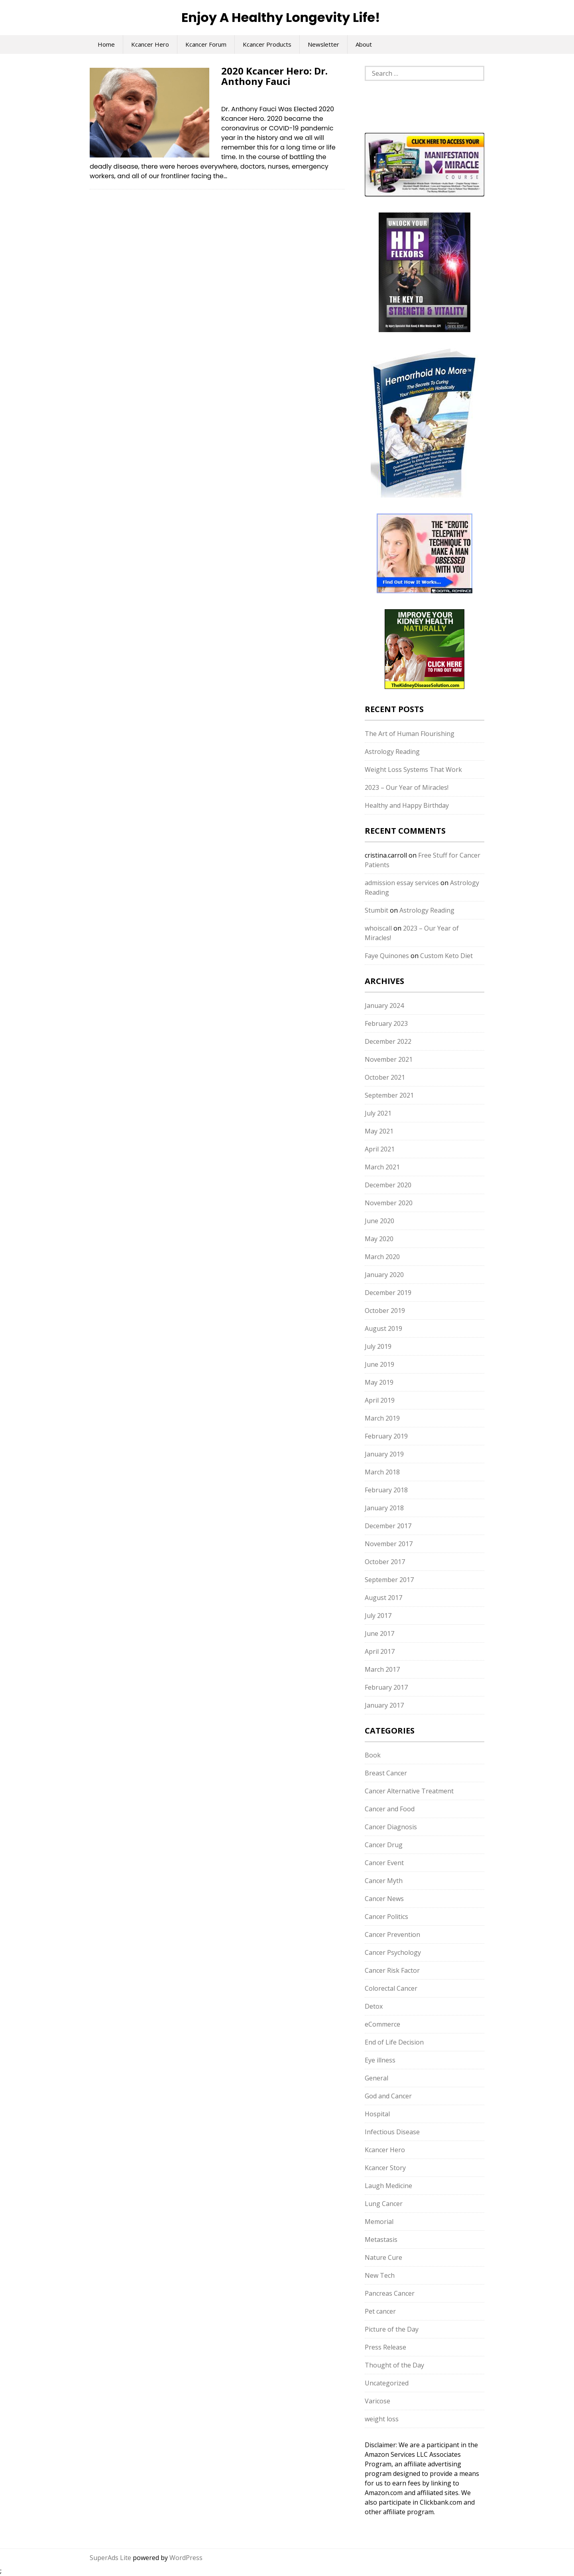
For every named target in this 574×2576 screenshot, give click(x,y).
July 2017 (378, 1615)
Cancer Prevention (392, 1934)
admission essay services (402, 882)
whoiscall (378, 928)
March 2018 (382, 1472)
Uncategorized (387, 2383)
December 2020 (388, 1185)
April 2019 (380, 1400)
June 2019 (379, 1364)
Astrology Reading (392, 751)
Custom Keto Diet (446, 955)
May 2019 (379, 1382)
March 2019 (382, 1418)
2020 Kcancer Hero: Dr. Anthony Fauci (274, 76)
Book (373, 1755)
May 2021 (379, 1131)
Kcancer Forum (205, 44)
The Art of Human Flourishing (409, 733)
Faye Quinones (387, 955)
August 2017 (383, 1597)
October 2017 (385, 1561)
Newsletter (323, 44)
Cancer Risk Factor (392, 1970)
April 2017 (380, 1651)
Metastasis (381, 2239)
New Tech (380, 2275)
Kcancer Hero (150, 44)
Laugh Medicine (388, 2185)
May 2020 (379, 1238)
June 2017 (379, 1633)
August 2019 (383, 1328)
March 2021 (382, 1167)
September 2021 (389, 1095)
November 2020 (389, 1202)
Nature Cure (383, 2257)
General (376, 2078)
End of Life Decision (394, 2042)
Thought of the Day (394, 2365)
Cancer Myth (384, 1880)
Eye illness (380, 2060)
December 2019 (388, 1292)
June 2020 (379, 1220)
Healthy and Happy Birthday (407, 805)
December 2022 (388, 1041)
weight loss (382, 2419)
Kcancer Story (385, 2167)
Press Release (385, 2347)
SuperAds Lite (110, 2557)
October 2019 (385, 1310)
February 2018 (386, 1490)
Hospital (377, 2114)
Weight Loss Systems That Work (413, 769)
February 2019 (386, 1436)
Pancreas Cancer (390, 2293)
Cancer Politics (386, 1916)
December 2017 (388, 1525)
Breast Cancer (386, 1773)
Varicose (377, 2401)
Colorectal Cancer (391, 1988)
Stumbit (376, 910)
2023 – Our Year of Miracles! (406, 787)
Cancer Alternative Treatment (409, 1791)
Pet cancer (380, 2311)
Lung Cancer (384, 2203)
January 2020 (384, 1274)
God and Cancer (388, 2096)
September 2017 (389, 1579)
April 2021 (380, 1149)
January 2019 (384, 1454)
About (364, 44)
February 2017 (386, 1687)
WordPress (185, 2557)
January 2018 (384, 1507)
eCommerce (382, 2024)
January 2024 (384, 1005)
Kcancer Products (267, 44)
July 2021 (378, 1113)
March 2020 (382, 1256)
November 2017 (389, 1543)
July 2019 (378, 1346)
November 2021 (389, 1059)
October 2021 (385, 1077)
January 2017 (384, 1705)
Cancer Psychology (393, 1952)
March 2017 (382, 1669)
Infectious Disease (392, 2131)
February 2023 (386, 1023)
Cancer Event (384, 1862)
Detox (374, 2006)
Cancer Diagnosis (391, 1826)
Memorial (379, 2221)
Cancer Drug (384, 1844)
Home (106, 44)
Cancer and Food (390, 1809)
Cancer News (384, 1898)
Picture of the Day (392, 2329)
